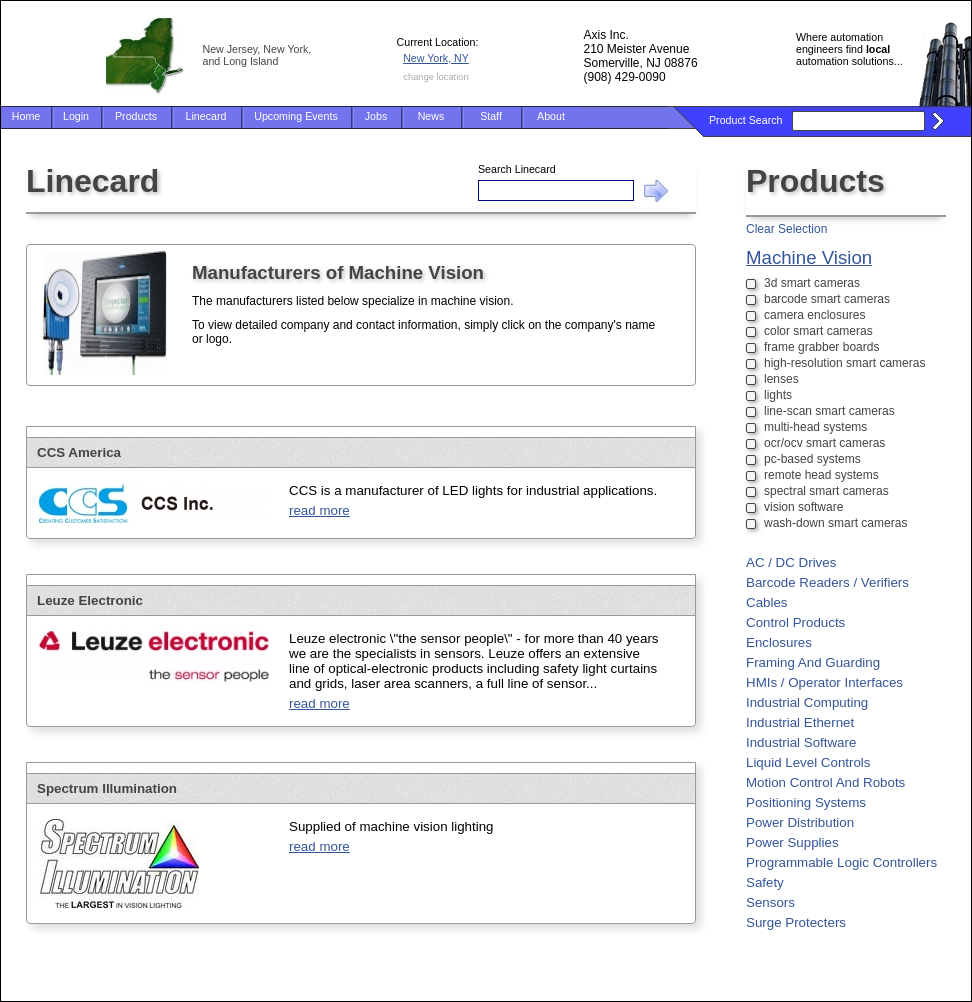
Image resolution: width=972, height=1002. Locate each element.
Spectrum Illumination (107, 788)
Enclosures (779, 642)
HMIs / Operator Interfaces (824, 682)
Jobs (376, 116)
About (551, 116)
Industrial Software (801, 742)
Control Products (795, 622)
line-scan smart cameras (829, 411)
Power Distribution (800, 822)
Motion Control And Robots (825, 782)
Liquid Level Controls (808, 762)
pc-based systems (812, 459)
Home (26, 116)
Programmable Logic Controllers (841, 862)
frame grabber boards (821, 347)
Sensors (770, 902)
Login (76, 116)
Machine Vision (809, 257)
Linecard (206, 116)
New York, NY (436, 58)
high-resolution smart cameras (844, 363)
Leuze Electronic (90, 600)
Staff (491, 116)
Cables (767, 602)
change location (435, 77)
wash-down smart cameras (835, 523)
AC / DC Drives (791, 562)
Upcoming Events (296, 116)
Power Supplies (792, 842)
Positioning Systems (806, 802)
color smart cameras (818, 331)
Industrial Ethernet (800, 722)
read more (319, 510)
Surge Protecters (796, 922)
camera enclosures (814, 315)
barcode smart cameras (827, 299)
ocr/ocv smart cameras (824, 443)
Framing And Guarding (813, 662)
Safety (765, 882)
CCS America (79, 452)
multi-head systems (815, 427)
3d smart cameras (812, 283)
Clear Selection (786, 229)
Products (136, 116)
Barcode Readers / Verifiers (827, 582)
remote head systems (821, 475)
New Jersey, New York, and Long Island (257, 55)
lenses (781, 379)
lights (778, 395)
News (431, 116)
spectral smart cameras (826, 491)
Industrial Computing (807, 702)
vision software (803, 507)
